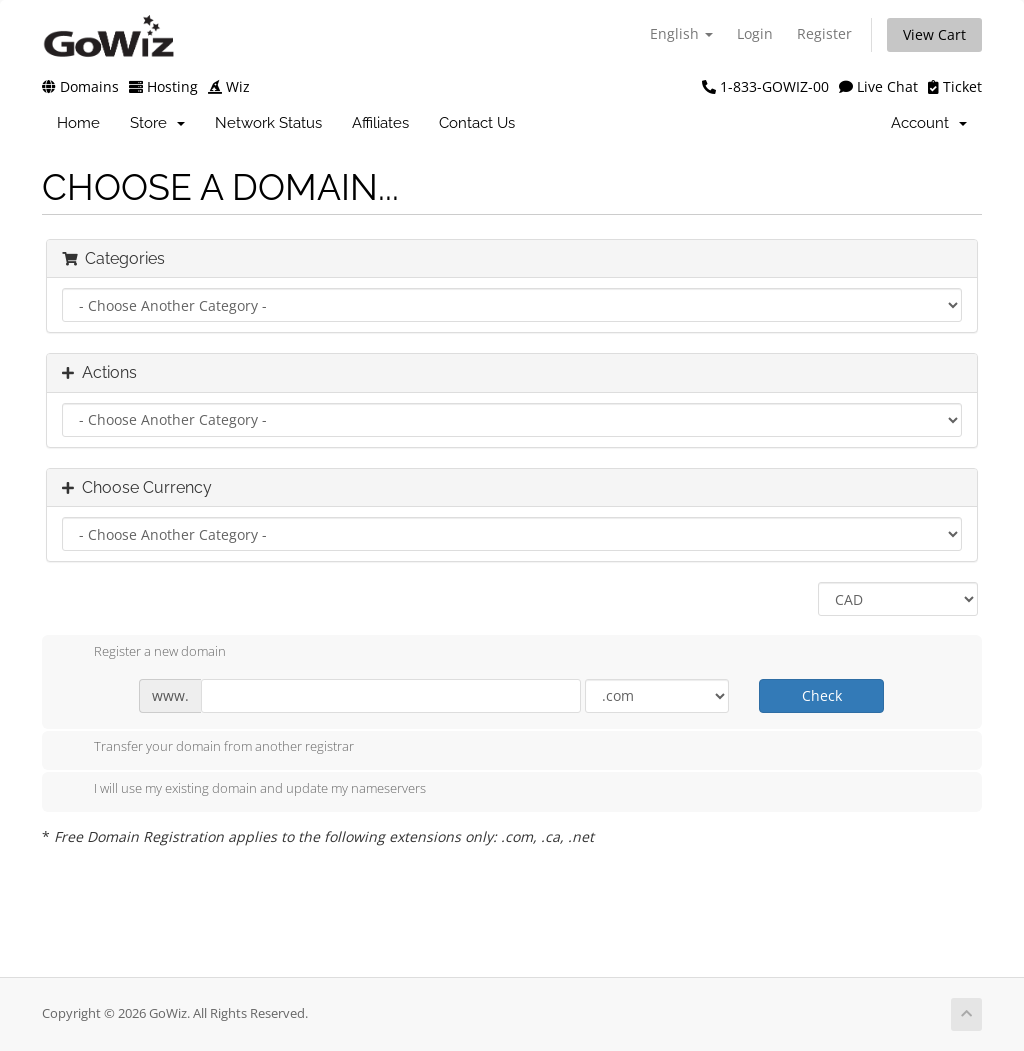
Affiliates (380, 123)
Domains (80, 86)
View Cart (934, 34)
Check (822, 695)
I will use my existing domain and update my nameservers (244, 790)
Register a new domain (144, 653)
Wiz (229, 86)
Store (157, 123)
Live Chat (878, 86)
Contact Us (477, 123)
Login (755, 33)
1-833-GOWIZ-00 (765, 86)
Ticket (955, 86)
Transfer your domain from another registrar (208, 748)
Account (929, 123)
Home (78, 123)
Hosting (163, 86)
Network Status (268, 123)
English (681, 33)
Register (824, 33)
